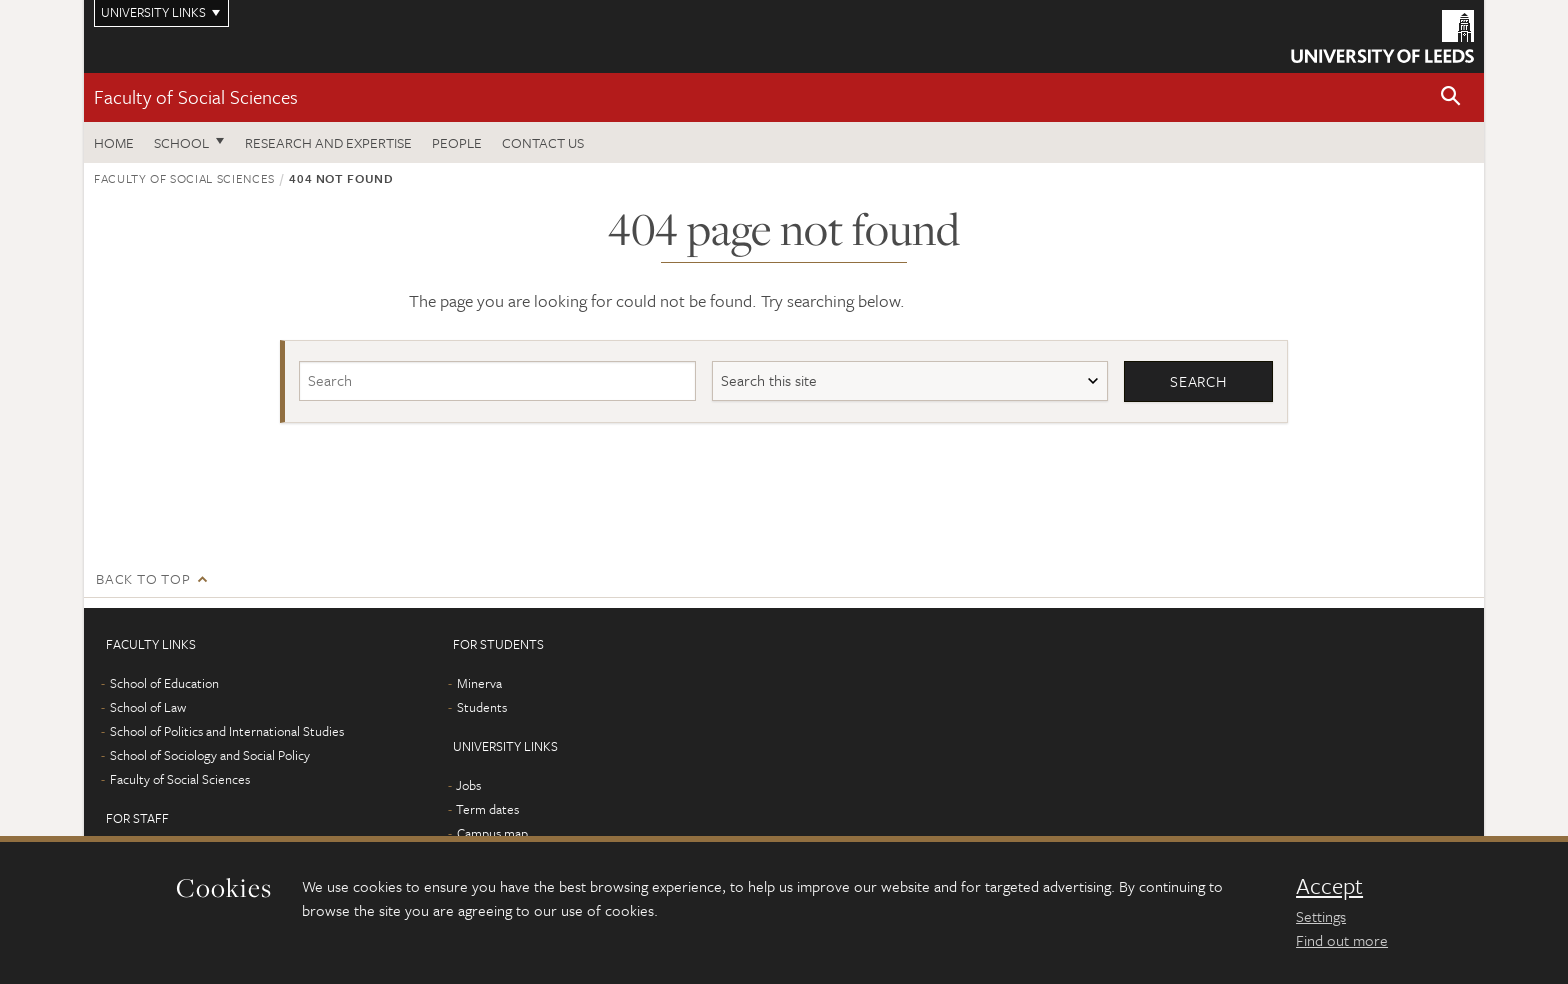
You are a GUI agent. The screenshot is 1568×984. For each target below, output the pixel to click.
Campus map (492, 833)
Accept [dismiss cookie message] (1329, 886)
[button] (1451, 97)
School (181, 142)
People (457, 142)
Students (482, 707)
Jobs (468, 785)
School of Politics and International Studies (227, 731)
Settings (1321, 916)
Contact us (543, 142)
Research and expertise (328, 142)
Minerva (479, 683)
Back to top (143, 578)
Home (114, 142)
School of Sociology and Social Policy (210, 755)
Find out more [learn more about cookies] (1342, 940)
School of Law (148, 707)
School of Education (164, 683)
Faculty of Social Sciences (196, 96)
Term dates (487, 809)
